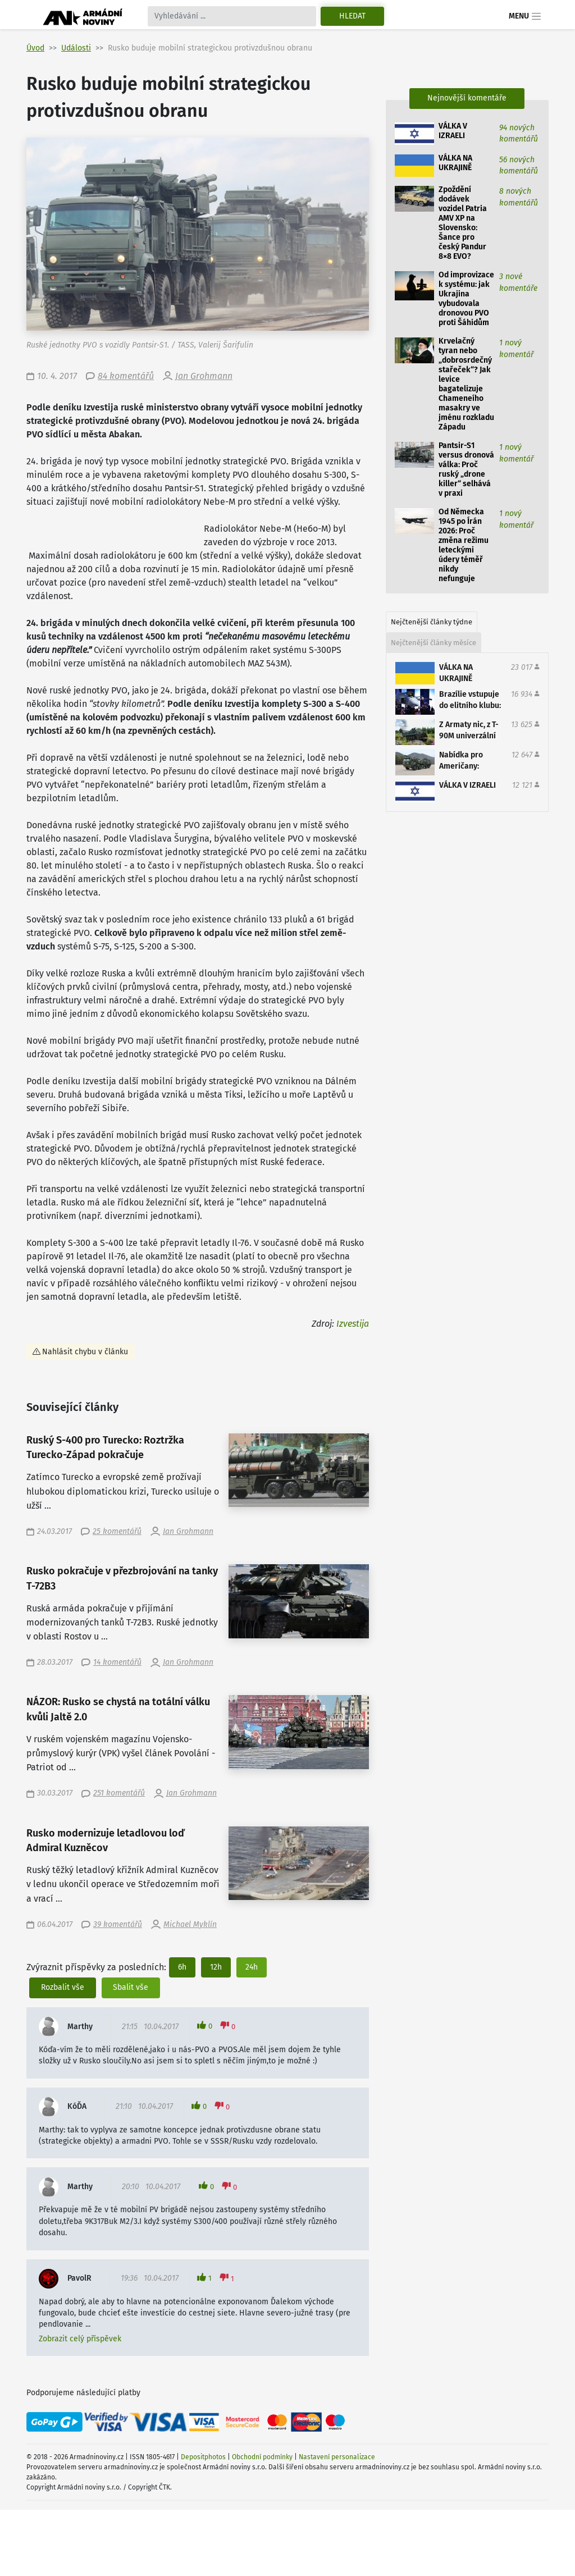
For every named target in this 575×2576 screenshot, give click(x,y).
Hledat (352, 16)
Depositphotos (203, 2457)
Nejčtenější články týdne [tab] (431, 622)
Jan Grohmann (203, 376)
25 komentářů (117, 1531)
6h (182, 1967)
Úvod (35, 48)
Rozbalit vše (62, 1987)
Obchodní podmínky (262, 2457)
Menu (525, 16)
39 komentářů (117, 1924)
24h (251, 1967)
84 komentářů (126, 376)
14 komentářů (117, 1662)
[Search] (232, 16)
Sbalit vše (130, 1987)
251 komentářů (119, 1793)
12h (216, 1967)
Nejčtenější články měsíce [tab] (433, 642)
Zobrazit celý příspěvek (80, 2339)
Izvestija (352, 1323)
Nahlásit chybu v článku (85, 1351)
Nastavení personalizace (337, 2457)
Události (76, 48)
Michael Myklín (190, 1924)
